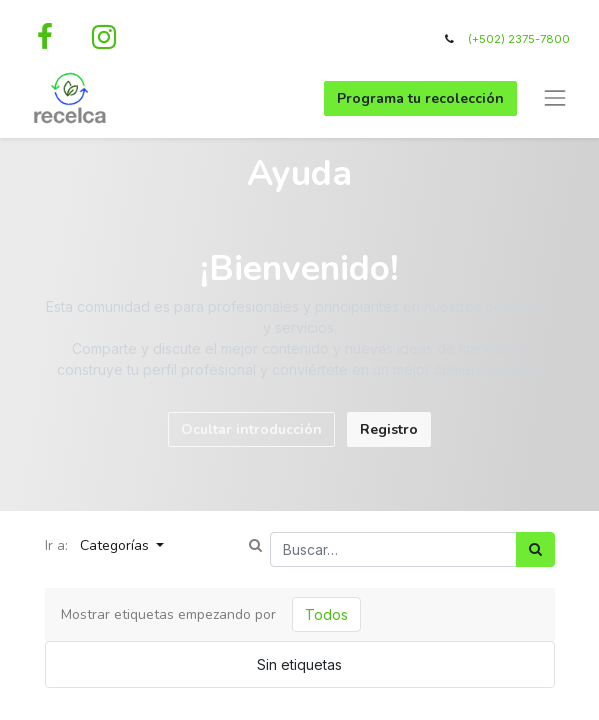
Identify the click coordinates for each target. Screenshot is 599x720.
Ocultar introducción (251, 429)
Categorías (116, 545)
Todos (326, 614)
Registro (389, 429)
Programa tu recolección (420, 98)
